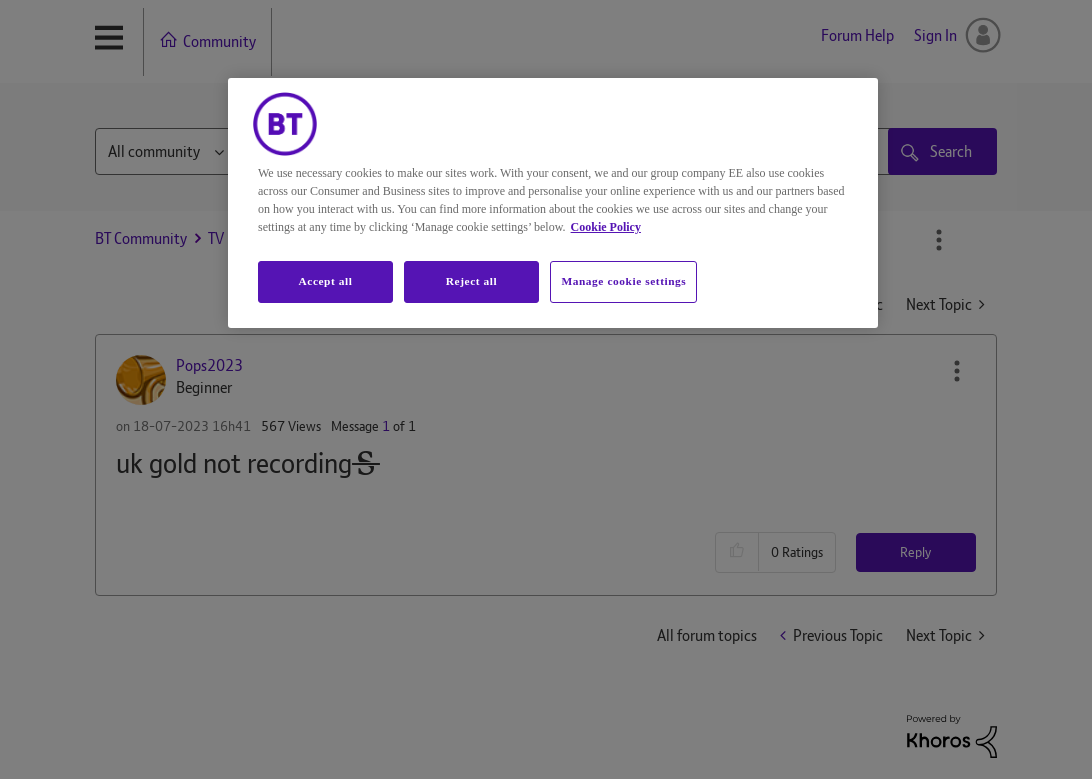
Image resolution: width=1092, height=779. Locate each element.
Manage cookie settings (623, 281)
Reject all (471, 281)
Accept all (325, 281)
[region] (553, 203)
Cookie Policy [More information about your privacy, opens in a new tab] (606, 227)
